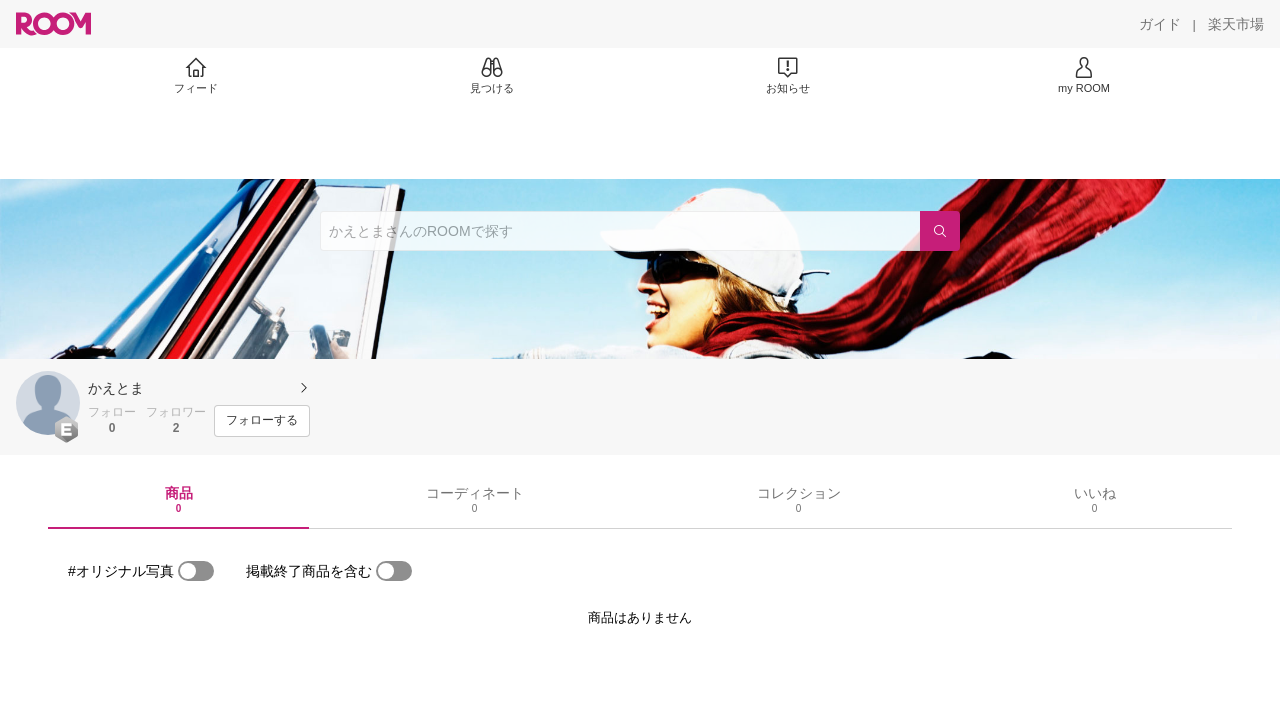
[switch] (196, 571)
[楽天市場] (1236, 24)
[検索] (940, 231)
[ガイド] (1160, 24)
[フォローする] (262, 421)
